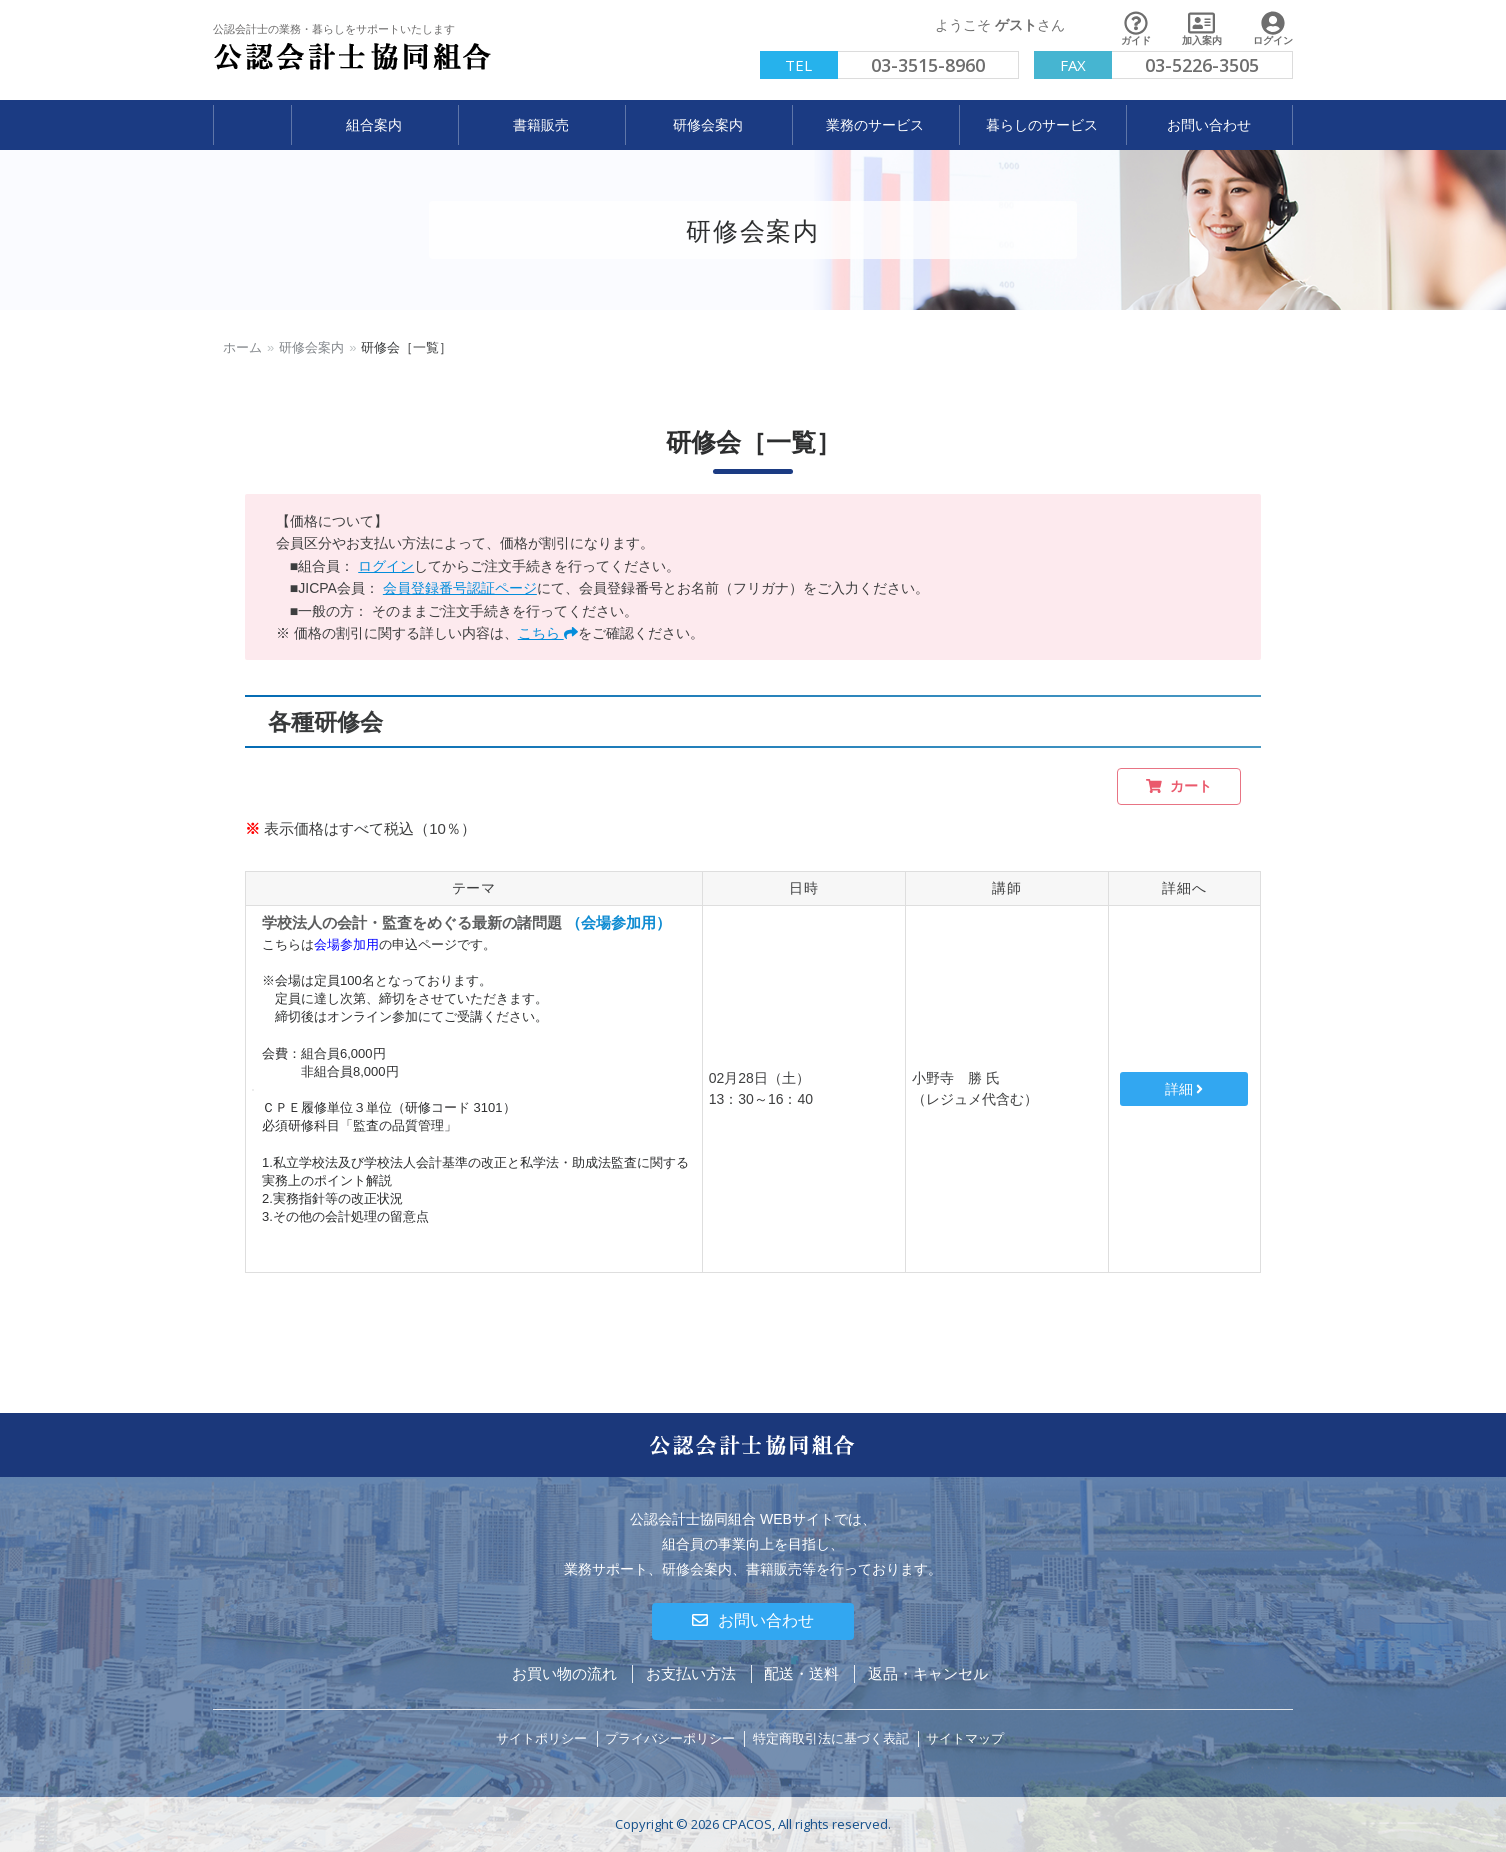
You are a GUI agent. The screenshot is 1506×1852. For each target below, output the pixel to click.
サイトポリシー (541, 1738)
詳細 (1184, 1089)
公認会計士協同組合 (353, 57)
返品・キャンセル (928, 1673)
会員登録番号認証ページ (460, 588)
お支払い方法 (691, 1673)
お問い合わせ (753, 1620)
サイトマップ (965, 1738)
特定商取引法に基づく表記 (831, 1738)
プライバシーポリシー (670, 1738)
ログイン (386, 566)
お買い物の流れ (564, 1673)
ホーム (242, 347)
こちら (548, 633)
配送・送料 (801, 1673)
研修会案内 (311, 347)
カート (1179, 787)
